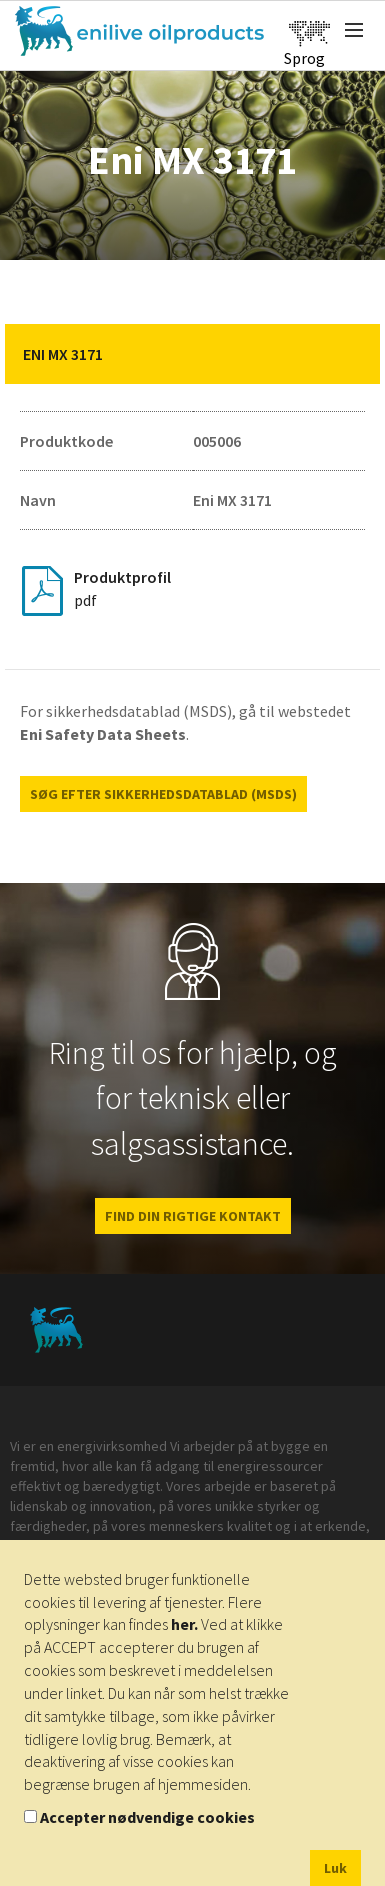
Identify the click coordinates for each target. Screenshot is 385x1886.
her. (184, 1624)
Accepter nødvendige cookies (147, 1817)
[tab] (192, 354)
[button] (350, 354)
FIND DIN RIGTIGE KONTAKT (193, 1216)
